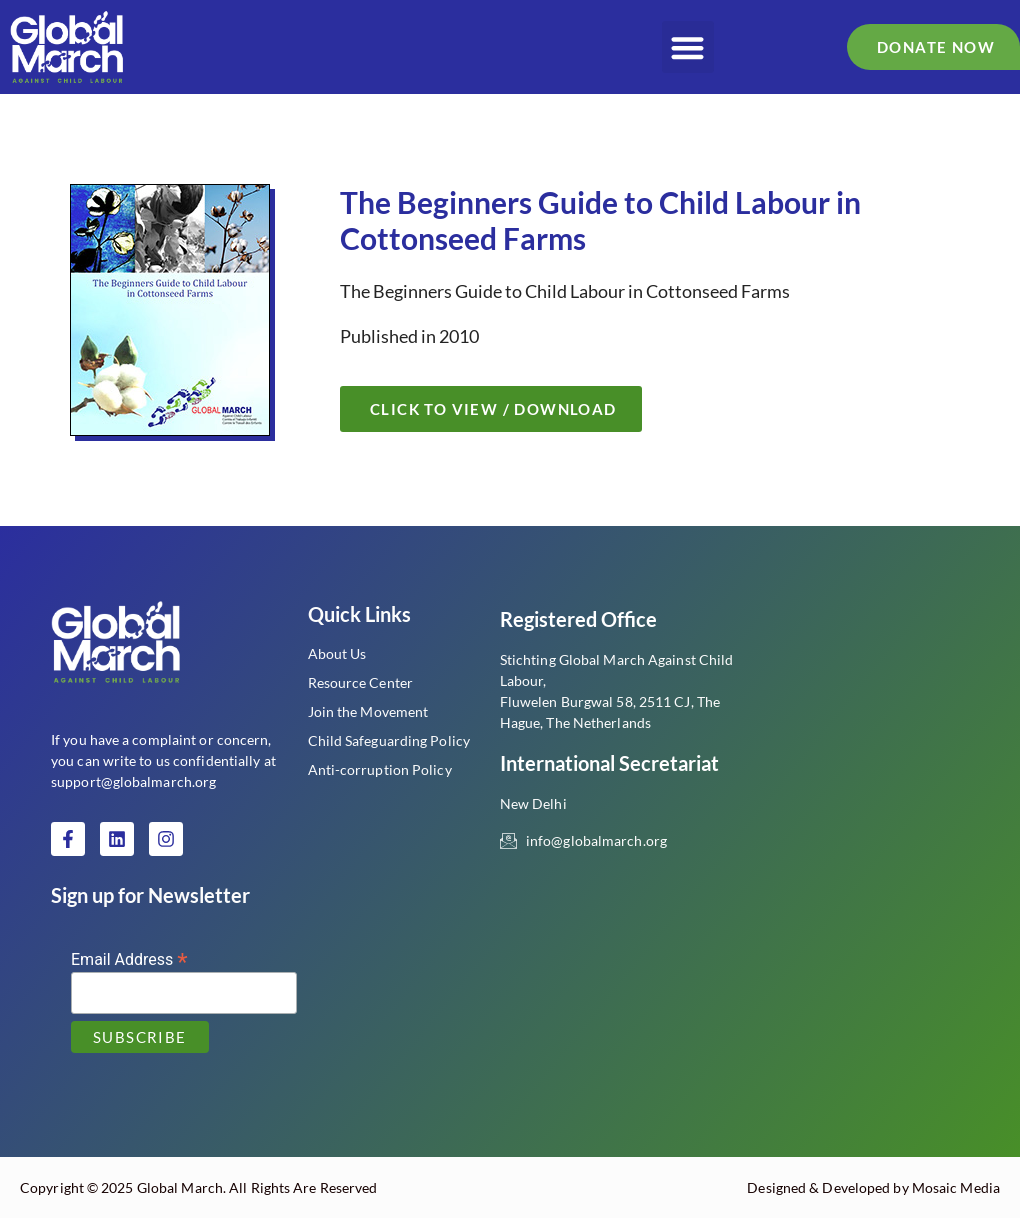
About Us (337, 653)
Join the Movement (368, 711)
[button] (688, 47)
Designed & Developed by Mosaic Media (873, 1187)
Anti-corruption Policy (380, 769)
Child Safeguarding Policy (389, 740)
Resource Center (361, 682)
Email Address (129, 958)
